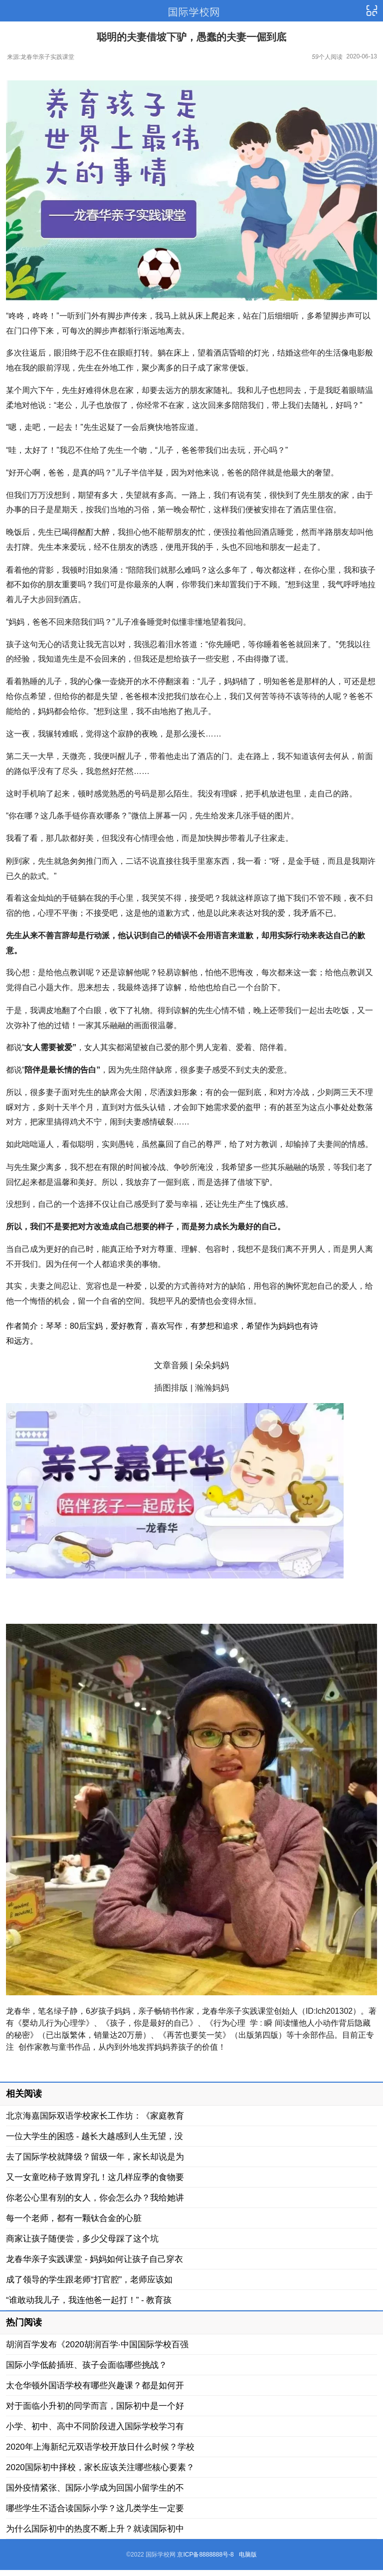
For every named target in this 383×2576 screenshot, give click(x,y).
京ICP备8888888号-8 (205, 2554)
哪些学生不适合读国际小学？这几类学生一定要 (95, 2508)
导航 (372, 11)
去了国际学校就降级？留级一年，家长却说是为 (95, 2157)
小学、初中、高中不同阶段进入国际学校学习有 (95, 2426)
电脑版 (248, 2554)
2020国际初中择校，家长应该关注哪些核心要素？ (100, 2467)
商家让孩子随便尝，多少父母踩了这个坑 (82, 2238)
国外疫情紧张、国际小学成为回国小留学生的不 (95, 2488)
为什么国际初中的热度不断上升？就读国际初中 (95, 2529)
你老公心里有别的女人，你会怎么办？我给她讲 (95, 2198)
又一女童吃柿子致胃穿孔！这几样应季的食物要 (95, 2177)
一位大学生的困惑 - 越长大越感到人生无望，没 (94, 2136)
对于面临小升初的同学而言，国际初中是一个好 (95, 2406)
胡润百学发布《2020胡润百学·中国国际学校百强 (97, 2344)
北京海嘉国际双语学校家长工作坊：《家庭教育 (95, 2116)
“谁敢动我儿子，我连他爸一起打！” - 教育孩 (89, 2300)
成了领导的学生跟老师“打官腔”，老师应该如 (89, 2279)
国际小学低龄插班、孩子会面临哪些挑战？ (86, 2365)
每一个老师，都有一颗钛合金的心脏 (74, 2218)
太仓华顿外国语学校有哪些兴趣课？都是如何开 (95, 2385)
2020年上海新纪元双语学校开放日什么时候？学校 (100, 2447)
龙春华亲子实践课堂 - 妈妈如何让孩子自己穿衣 (94, 2259)
